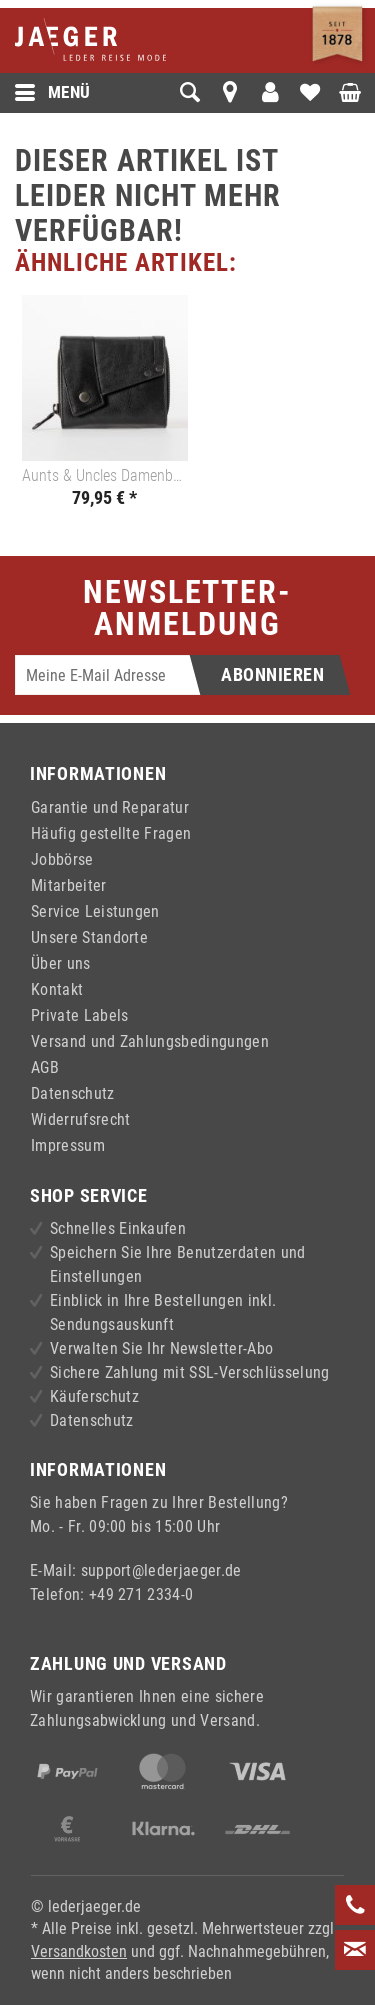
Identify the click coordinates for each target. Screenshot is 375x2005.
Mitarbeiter (69, 885)
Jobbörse (62, 859)
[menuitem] (87, 93)
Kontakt (57, 989)
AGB (45, 1067)
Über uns (61, 963)
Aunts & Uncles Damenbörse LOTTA (105, 475)
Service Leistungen (95, 911)
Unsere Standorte (89, 937)
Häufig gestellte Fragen (111, 833)
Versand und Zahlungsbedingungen (150, 1041)
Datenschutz (73, 1093)
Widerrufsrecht (80, 1119)
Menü (53, 92)
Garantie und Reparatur (110, 807)
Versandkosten (79, 1951)
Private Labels (79, 1015)
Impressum (68, 1145)
